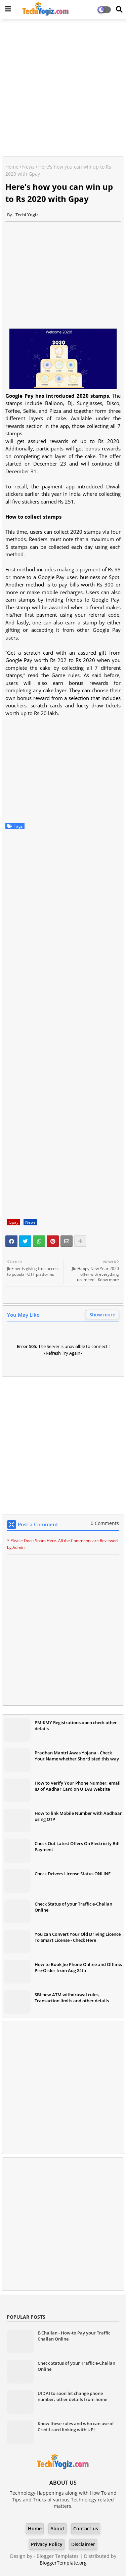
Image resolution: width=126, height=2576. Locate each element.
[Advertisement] (63, 88)
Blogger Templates (58, 2556)
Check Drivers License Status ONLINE (73, 1874)
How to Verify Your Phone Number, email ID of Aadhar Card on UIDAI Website (78, 1786)
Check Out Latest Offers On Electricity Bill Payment (77, 1846)
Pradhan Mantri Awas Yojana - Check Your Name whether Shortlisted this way (77, 1756)
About (57, 2528)
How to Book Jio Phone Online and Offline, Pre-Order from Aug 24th (78, 1967)
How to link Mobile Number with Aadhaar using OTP (78, 1816)
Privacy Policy (46, 2544)
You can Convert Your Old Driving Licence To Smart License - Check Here (78, 1937)
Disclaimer (83, 2544)
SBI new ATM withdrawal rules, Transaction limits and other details (72, 1998)
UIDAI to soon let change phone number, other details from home (72, 2396)
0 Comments (105, 1523)
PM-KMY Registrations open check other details (76, 1725)
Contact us (85, 2528)
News (28, 167)
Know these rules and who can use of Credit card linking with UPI (76, 2426)
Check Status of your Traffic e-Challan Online (73, 1907)
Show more (102, 1314)
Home (11, 167)
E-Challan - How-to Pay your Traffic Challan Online (74, 2336)
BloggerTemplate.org (63, 2563)
